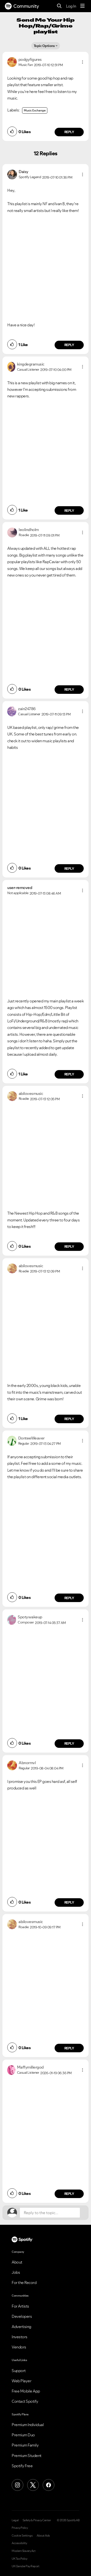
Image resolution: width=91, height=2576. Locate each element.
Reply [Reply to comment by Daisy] (69, 344)
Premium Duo (23, 2435)
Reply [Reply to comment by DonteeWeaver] (69, 1597)
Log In (71, 6)
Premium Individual (28, 2424)
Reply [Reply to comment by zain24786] (69, 868)
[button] (82, 62)
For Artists (20, 2306)
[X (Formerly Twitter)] (33, 2485)
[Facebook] (48, 2485)
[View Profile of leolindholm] (29, 529)
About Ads (43, 2536)
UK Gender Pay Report (25, 2566)
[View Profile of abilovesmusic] (31, 1093)
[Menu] (82, 6)
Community (22, 6)
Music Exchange (35, 110)
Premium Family (25, 2445)
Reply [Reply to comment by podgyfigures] (69, 131)
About (17, 2262)
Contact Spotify (25, 2401)
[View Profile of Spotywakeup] (30, 1617)
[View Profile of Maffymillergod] (30, 2067)
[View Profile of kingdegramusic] (30, 364)
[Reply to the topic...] (50, 2213)
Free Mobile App (26, 2391)
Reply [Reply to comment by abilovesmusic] (69, 1246)
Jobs (16, 2272)
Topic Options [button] (44, 45)
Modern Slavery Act (23, 2551)
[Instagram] (17, 2485)
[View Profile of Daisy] (23, 171)
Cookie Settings (22, 2536)
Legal (15, 2520)
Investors (19, 2336)
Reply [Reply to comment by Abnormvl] (69, 1902)
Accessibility (19, 2543)
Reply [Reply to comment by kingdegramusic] (69, 510)
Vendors (19, 2347)
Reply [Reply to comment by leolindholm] (69, 689)
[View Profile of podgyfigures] (30, 59)
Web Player (21, 2380)
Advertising (21, 2326)
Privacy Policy (20, 2528)
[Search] (59, 6)
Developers (22, 2316)
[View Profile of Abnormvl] (27, 1762)
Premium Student (26, 2455)
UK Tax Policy (19, 2559)
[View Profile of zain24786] (27, 708)
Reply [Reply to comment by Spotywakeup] (69, 1743)
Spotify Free (22, 2465)
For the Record (24, 2282)
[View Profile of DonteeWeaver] (31, 1438)
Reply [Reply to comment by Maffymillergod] (69, 2193)
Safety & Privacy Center (37, 2520)
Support (19, 2370)
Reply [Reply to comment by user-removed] (69, 1074)
